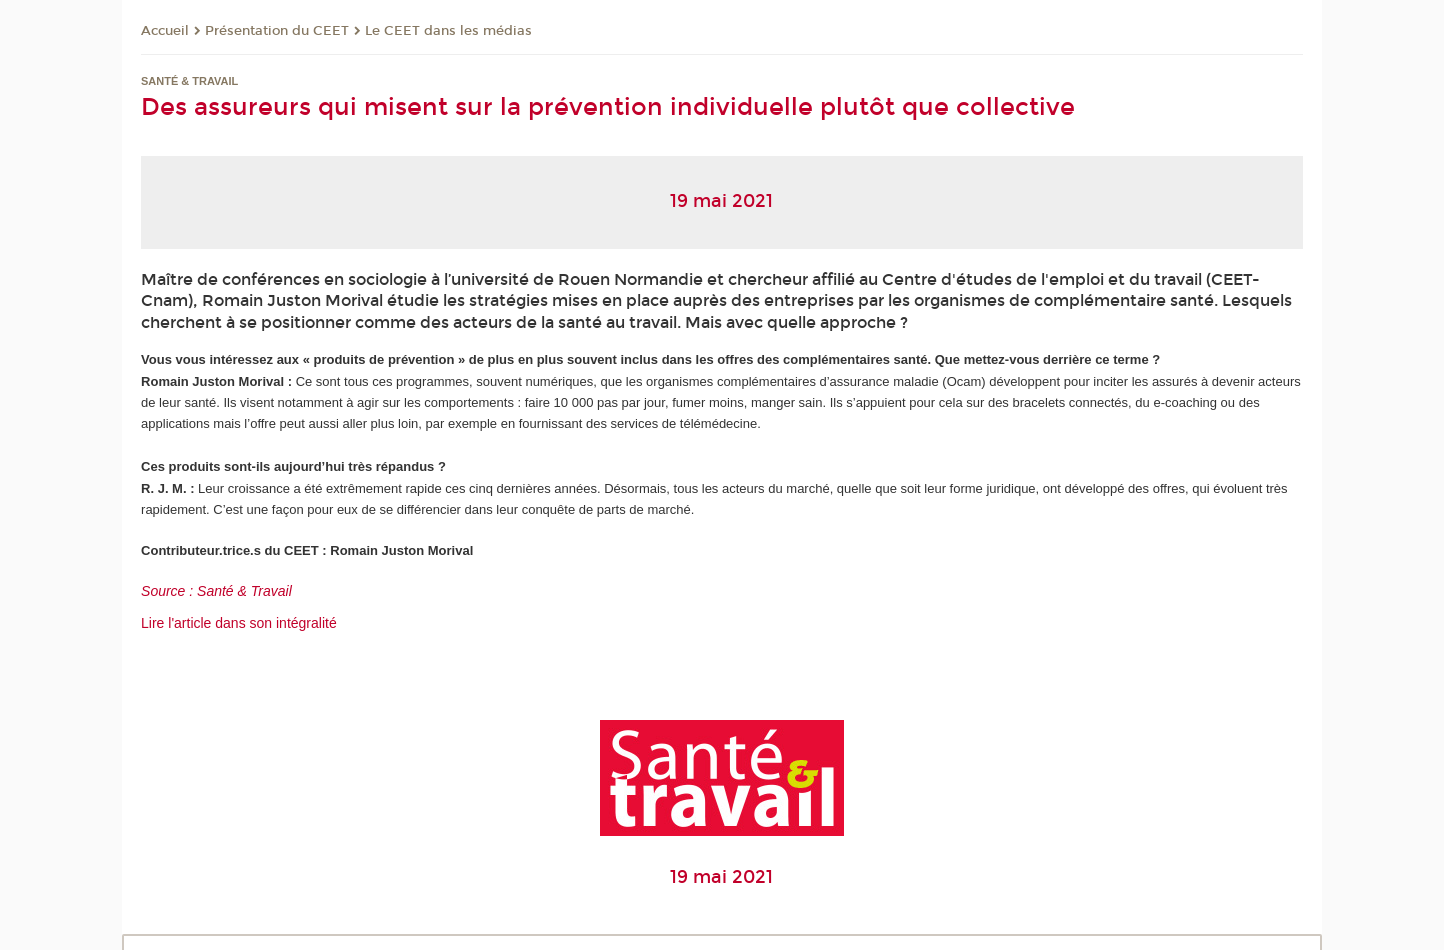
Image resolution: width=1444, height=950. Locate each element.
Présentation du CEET (277, 31)
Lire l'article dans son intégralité (239, 623)
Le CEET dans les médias (448, 31)
